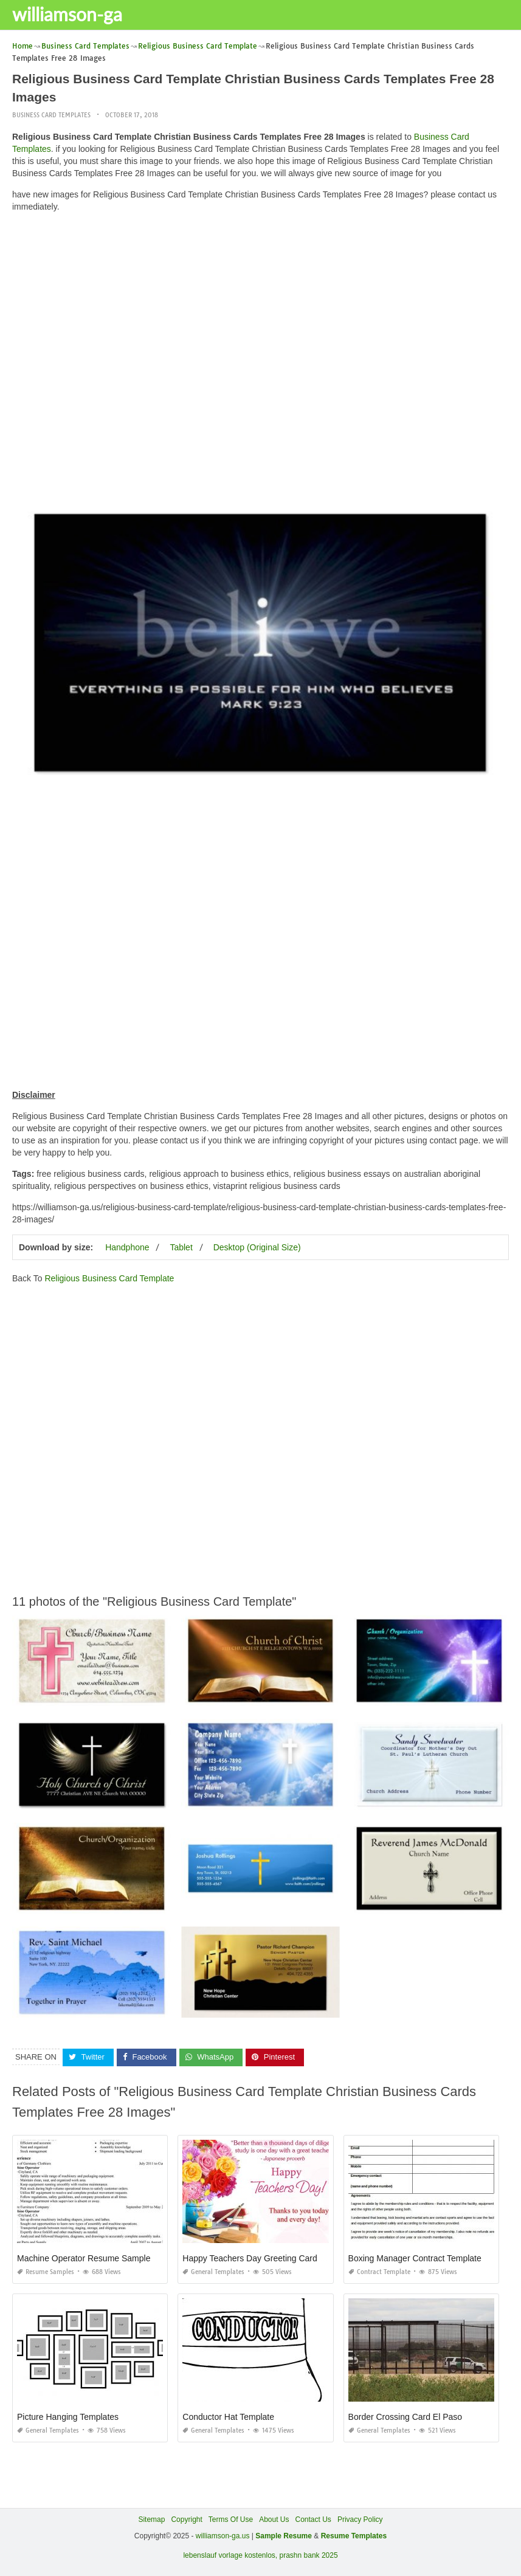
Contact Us (313, 2519)
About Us (274, 2519)
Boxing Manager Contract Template (414, 2258)
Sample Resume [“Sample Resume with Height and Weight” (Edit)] (283, 2536)
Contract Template (379, 2272)
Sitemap (151, 2519)
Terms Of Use (231, 2519)
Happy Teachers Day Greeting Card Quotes (264, 2258)
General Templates (213, 2272)
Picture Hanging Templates (68, 2417)
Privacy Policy (360, 2519)
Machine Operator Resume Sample (83, 2258)
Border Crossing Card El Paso (405, 2417)
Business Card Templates (51, 115)
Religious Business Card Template (109, 1278)
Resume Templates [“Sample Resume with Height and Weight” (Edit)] (354, 2536)
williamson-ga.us (223, 2536)
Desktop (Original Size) (257, 1247)
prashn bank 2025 (309, 2555)
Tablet (181, 1247)
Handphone (127, 1247)
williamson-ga (67, 14)
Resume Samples (45, 2272)
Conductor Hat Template (228, 2417)
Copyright (186, 2519)
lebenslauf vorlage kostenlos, (230, 2555)
